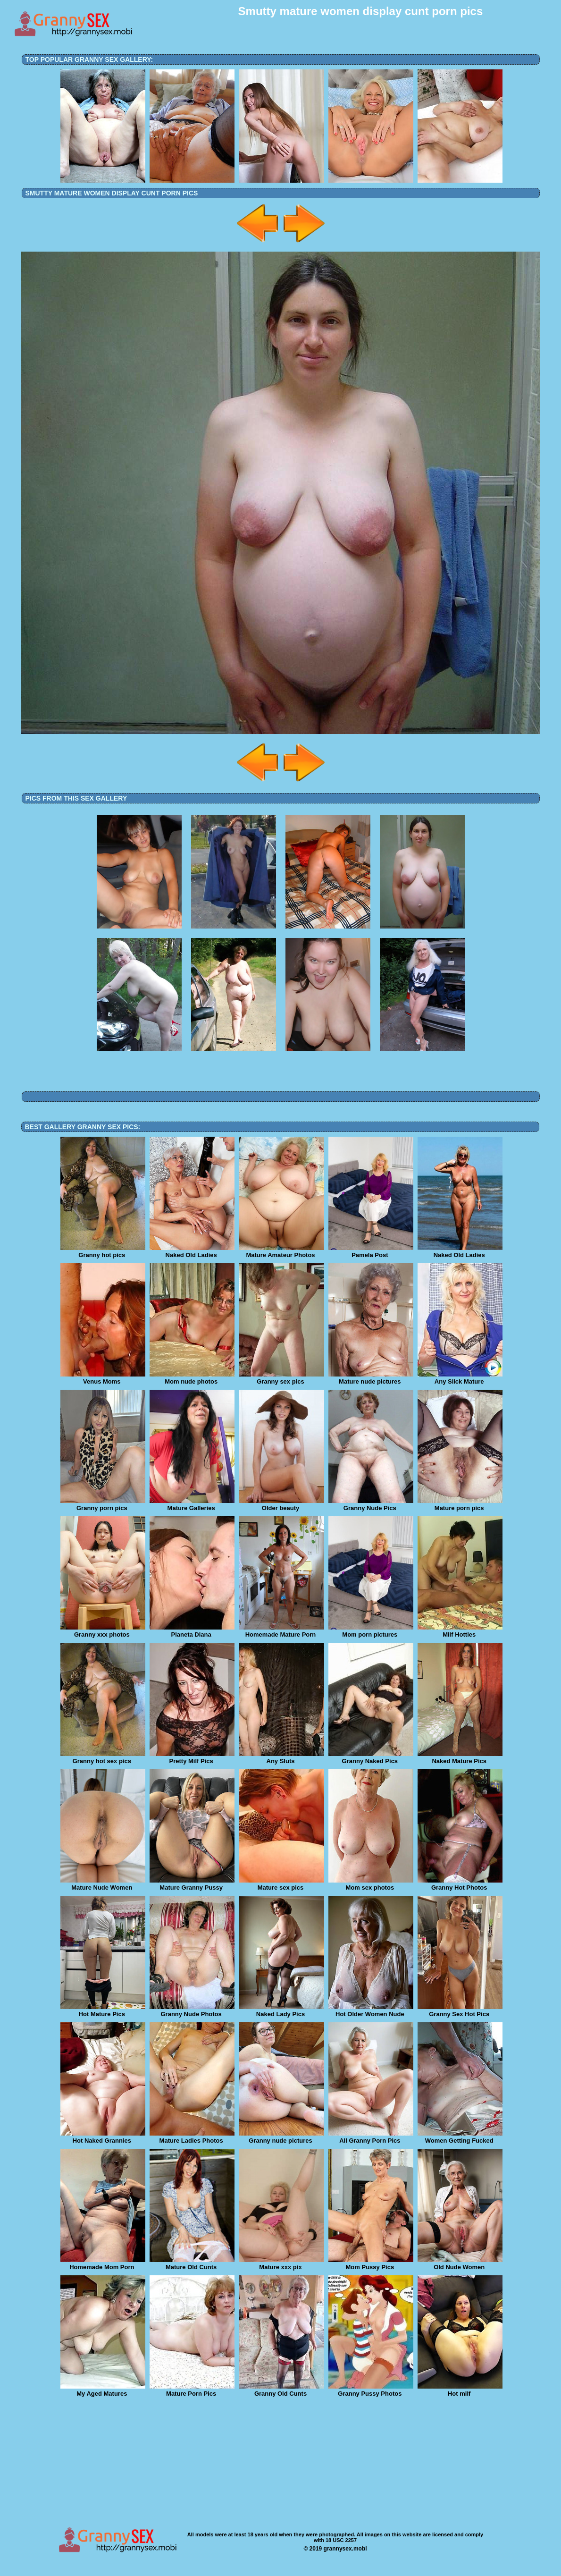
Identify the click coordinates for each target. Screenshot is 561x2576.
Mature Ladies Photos (192, 2137)
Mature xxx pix (281, 2264)
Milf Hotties (460, 1631)
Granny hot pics (102, 1251)
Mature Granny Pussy (192, 1884)
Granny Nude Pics (370, 1505)
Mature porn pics (460, 1505)
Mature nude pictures (370, 1378)
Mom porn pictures (370, 1631)
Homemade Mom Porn (102, 2264)
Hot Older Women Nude (370, 2011)
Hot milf (460, 2390)
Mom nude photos (192, 1378)
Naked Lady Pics (281, 2011)
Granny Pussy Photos (370, 2390)
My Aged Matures (102, 2390)
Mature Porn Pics (192, 2390)
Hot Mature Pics (102, 2011)
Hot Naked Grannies (102, 2137)
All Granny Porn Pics (370, 2137)
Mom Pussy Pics (370, 2264)
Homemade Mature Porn (281, 1631)
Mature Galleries (192, 1505)
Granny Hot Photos (460, 1884)
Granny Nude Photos (192, 2011)
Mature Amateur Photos (281, 1251)
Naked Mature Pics (460, 1758)
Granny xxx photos (102, 1631)
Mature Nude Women (102, 1884)
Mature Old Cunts (192, 2264)
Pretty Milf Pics (192, 1758)
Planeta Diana (192, 1631)
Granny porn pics (102, 1505)
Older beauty (281, 1505)
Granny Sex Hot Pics (460, 2011)
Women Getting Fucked (460, 2137)
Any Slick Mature (460, 1378)
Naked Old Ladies (192, 1251)
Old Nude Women (460, 2264)
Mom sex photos (370, 1884)
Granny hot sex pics (102, 1758)
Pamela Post (370, 1251)
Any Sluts (281, 1758)
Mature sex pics (281, 1884)
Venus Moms (102, 1378)
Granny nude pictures (281, 2137)
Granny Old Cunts (281, 2390)
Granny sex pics (281, 1378)
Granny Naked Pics (370, 1758)
